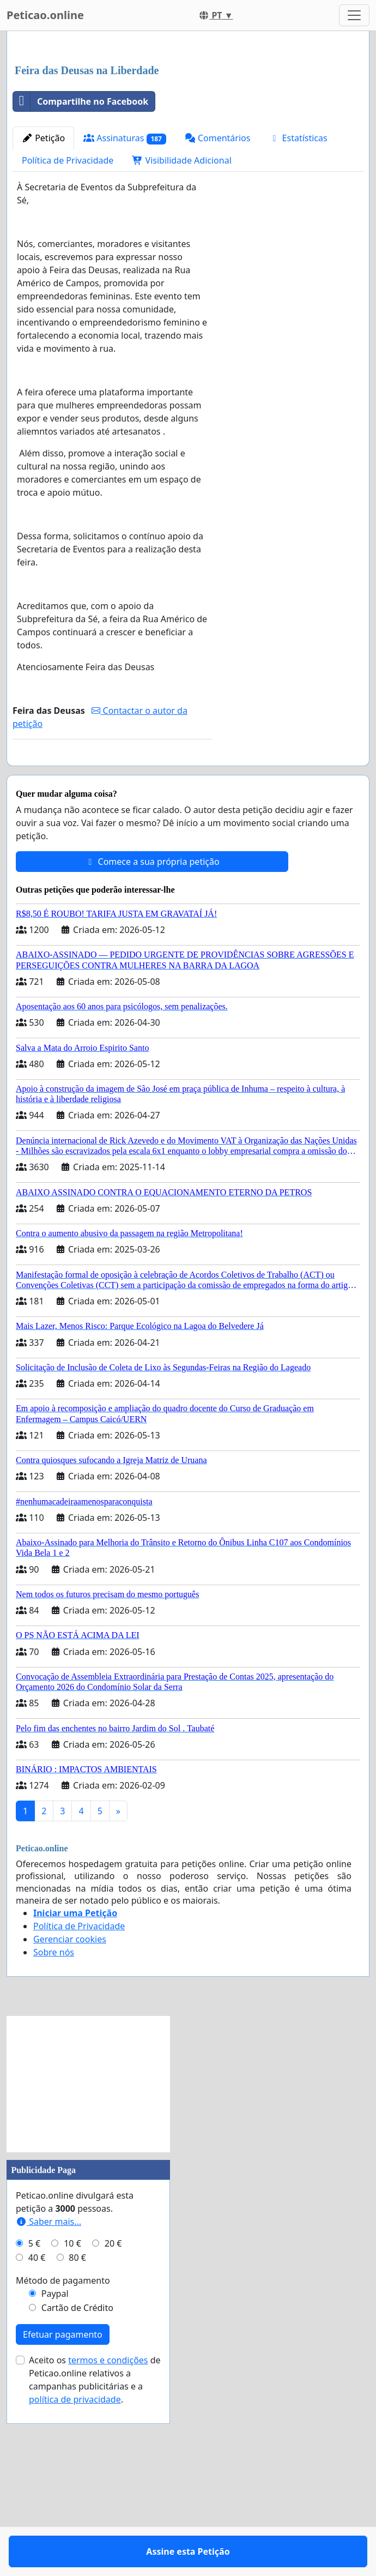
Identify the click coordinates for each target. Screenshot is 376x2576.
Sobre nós (53, 2136)
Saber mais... (48, 2406)
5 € (34, 2428)
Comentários (218, 291)
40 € (37, 2442)
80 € (77, 2442)
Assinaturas (124, 291)
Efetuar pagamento (62, 2519)
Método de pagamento (63, 2465)
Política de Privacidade (67, 313)
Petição (43, 291)
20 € (113, 2428)
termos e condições (108, 2544)
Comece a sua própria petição (151, 1046)
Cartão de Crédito (77, 2492)
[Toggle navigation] (354, 15)
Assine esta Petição (112, 925)
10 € (72, 2428)
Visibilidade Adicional (181, 313)
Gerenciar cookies (69, 2123)
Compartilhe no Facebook (80, 254)
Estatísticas (298, 291)
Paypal (55, 2478)
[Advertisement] (188, 125)
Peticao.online (45, 15)
